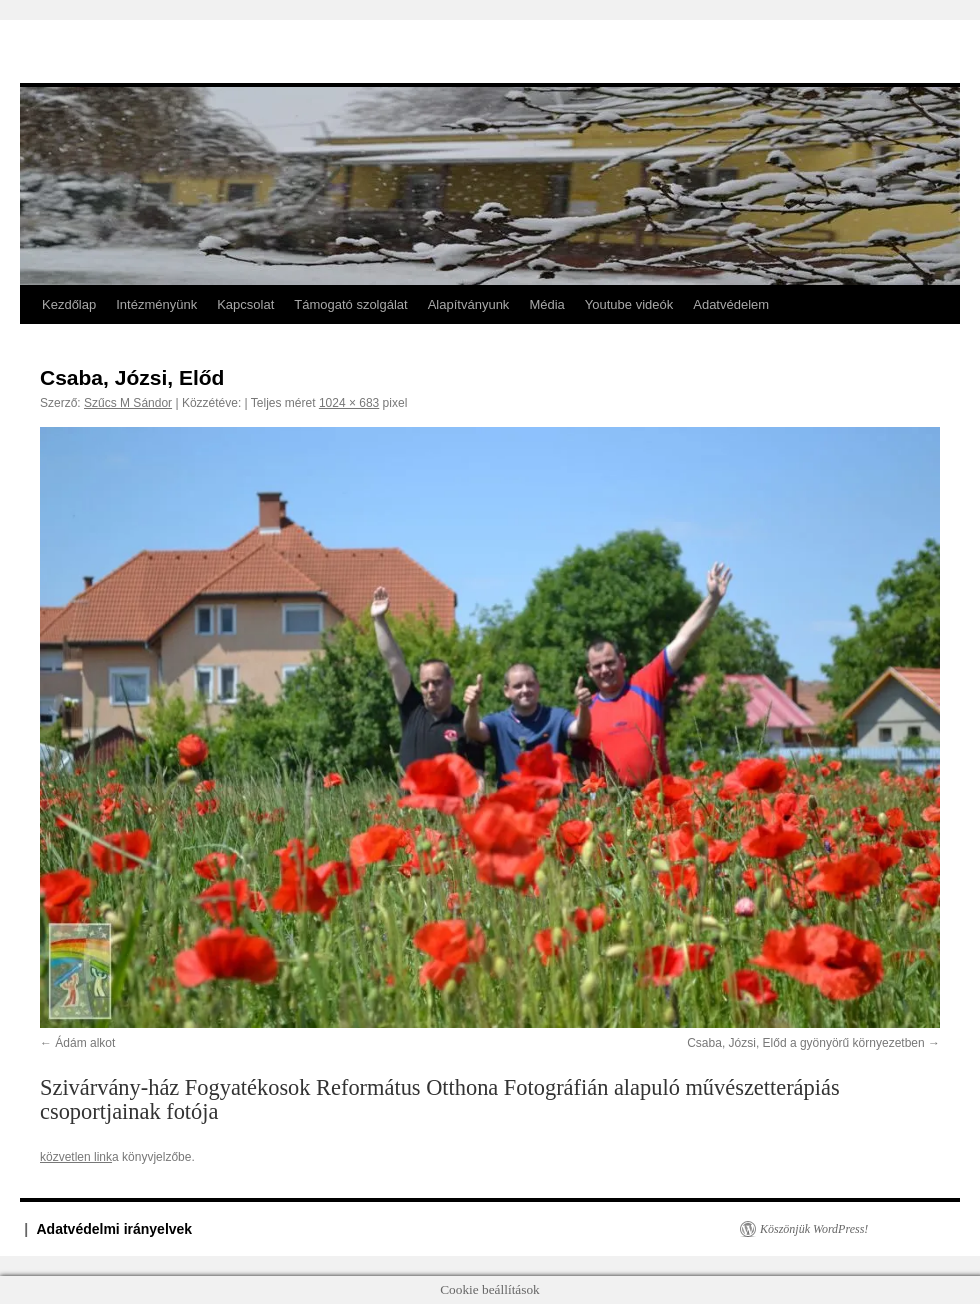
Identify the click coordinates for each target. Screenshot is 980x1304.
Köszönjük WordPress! (814, 1229)
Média (546, 304)
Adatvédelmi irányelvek (115, 1229)
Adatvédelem (731, 304)
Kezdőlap (69, 304)
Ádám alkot (85, 1043)
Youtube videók (629, 304)
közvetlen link (76, 1157)
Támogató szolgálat (350, 304)
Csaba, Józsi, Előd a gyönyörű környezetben (805, 1043)
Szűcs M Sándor (128, 403)
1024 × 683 (349, 403)
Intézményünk (156, 304)
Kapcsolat (245, 304)
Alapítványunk (469, 304)
